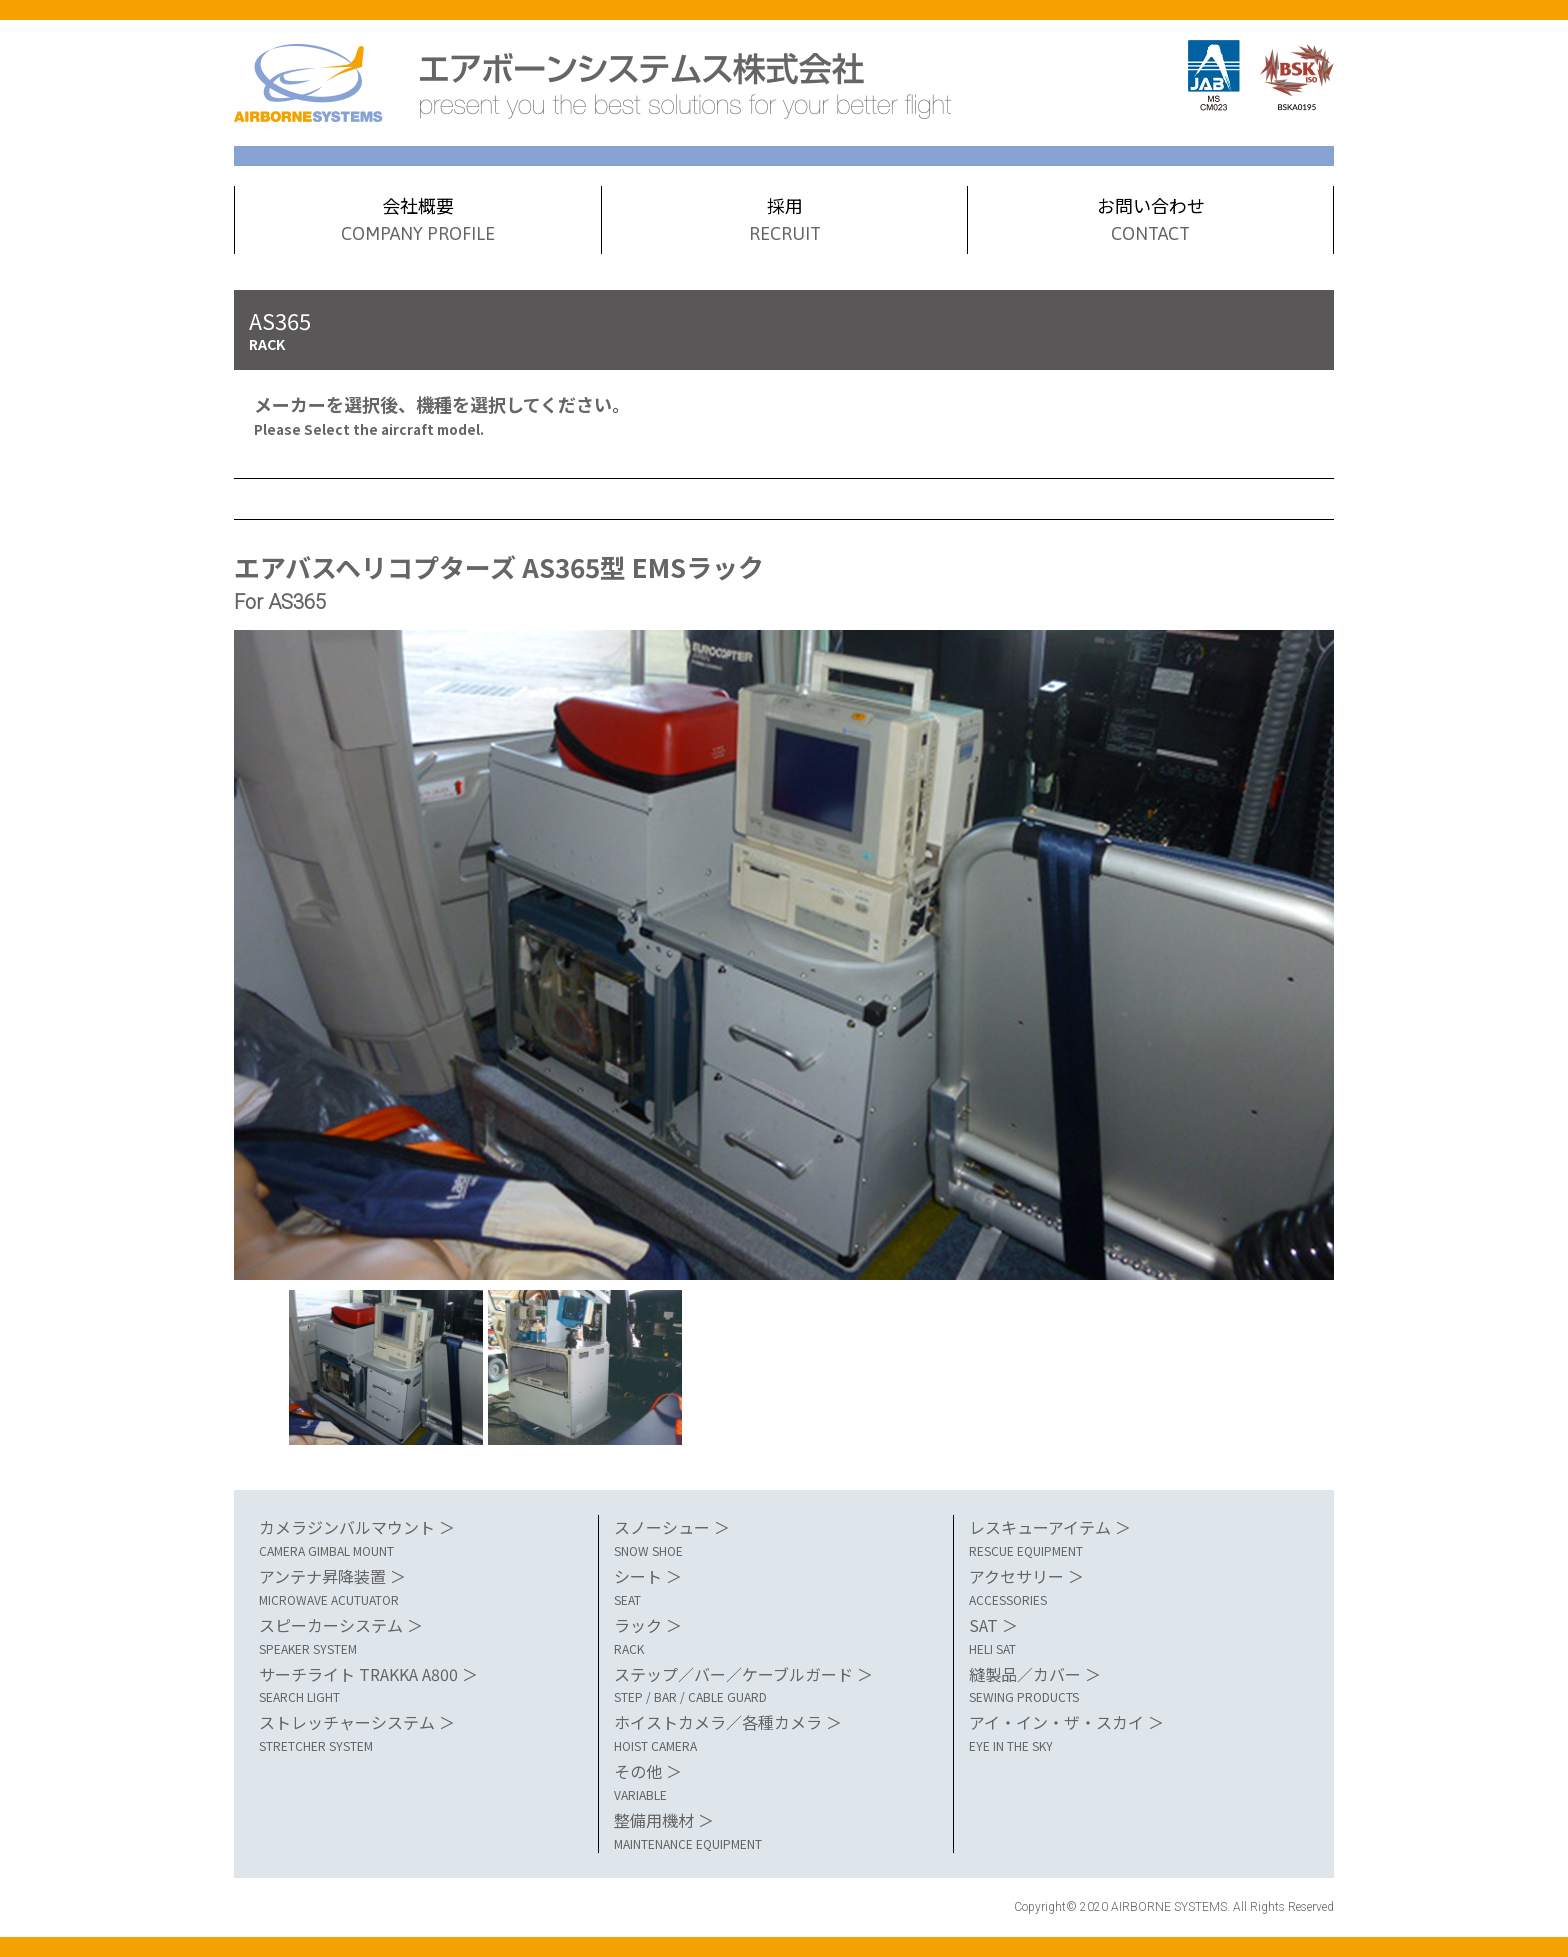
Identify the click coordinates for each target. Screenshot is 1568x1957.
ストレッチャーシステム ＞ (418, 1732)
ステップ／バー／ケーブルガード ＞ (773, 1684)
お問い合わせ (1150, 220)
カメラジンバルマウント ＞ (418, 1537)
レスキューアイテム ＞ (1129, 1537)
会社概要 (418, 220)
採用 (785, 220)
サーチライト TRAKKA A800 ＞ (418, 1684)
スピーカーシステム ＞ (418, 1635)
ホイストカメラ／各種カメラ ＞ (773, 1732)
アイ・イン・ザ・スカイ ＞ (1129, 1732)
